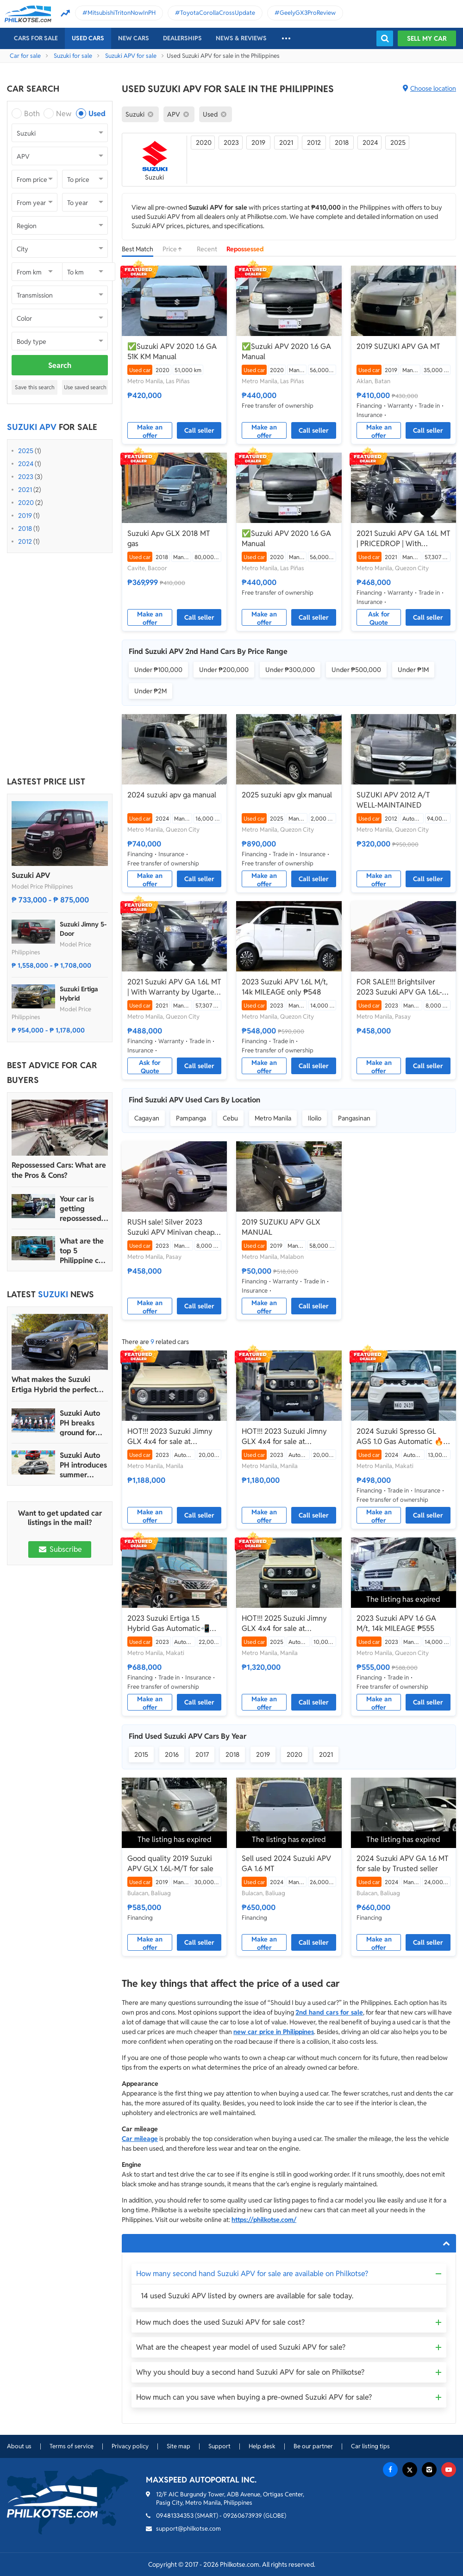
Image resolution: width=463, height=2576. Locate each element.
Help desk (262, 2446)
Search (59, 365)
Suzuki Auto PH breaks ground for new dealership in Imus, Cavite (81, 1422)
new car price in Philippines (273, 2032)
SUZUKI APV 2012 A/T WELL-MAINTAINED (393, 800)
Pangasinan (354, 1118)
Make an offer (150, 431)
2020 (26, 502)
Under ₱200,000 (224, 670)
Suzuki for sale (73, 56)
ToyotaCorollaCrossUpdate (217, 13)
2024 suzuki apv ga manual (171, 795)
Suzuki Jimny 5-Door (83, 929)
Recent (207, 249)
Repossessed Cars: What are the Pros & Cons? (59, 1170)
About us (19, 2446)
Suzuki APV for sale (130, 56)
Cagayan (146, 1118)
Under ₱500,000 (356, 670)
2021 (25, 489)
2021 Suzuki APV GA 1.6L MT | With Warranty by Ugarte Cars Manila (174, 987)
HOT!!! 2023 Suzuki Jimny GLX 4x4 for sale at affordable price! (170, 1436)
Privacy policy (130, 2446)
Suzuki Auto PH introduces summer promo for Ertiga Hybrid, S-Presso (83, 1465)
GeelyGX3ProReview (308, 13)
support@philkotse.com (188, 2528)
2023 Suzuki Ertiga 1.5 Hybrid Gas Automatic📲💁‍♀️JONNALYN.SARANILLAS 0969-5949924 (173, 1623)
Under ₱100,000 (158, 670)
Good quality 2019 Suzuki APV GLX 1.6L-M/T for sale (170, 1863)
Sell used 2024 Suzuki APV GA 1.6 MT (286, 1863)
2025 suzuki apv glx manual (287, 795)
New (63, 113)
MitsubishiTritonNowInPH (122, 13)
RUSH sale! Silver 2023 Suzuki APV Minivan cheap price (170, 1227)
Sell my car (427, 38)
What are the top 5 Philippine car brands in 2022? (83, 1250)
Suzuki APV (31, 875)
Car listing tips (370, 2446)
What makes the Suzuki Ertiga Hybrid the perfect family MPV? (54, 1385)
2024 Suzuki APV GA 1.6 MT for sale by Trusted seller (403, 1863)
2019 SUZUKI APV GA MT (398, 346)
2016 (172, 1754)
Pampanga (191, 1118)
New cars (133, 38)
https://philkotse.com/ (264, 2219)
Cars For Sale (36, 38)
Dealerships (182, 38)
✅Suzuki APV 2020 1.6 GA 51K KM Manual (172, 351)
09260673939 (242, 2516)
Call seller (199, 430)
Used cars (88, 38)
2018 (25, 528)
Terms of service (72, 2446)
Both (32, 113)
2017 (202, 1754)
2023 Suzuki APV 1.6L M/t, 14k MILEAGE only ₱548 (285, 987)
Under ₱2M (150, 691)
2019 (25, 515)
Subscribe (60, 1549)
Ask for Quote (379, 618)
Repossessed (245, 249)
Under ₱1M (413, 670)
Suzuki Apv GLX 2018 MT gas (168, 538)
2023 (25, 477)
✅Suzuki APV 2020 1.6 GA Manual (286, 351)
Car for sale (25, 56)
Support (219, 2446)
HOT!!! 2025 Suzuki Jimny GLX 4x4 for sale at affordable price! (284, 1623)
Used (97, 113)
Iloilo (314, 1118)
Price (175, 249)
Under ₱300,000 (290, 670)
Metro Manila (273, 1118)
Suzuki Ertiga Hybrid (79, 993)
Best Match (137, 249)
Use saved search (85, 387)
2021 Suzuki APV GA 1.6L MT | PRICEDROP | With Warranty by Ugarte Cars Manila (403, 539)
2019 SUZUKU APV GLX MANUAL (281, 1227)
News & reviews (241, 38)
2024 (25, 464)
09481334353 (175, 2516)
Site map (178, 2446)
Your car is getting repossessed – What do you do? (83, 1208)
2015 (141, 1754)
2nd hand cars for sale (329, 2012)
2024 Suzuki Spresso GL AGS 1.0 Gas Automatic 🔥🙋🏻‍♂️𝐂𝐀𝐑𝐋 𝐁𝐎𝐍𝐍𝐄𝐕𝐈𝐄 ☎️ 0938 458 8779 (400, 1436)
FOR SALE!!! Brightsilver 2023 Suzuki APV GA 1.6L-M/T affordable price (399, 987)
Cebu (230, 1118)
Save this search (35, 387)
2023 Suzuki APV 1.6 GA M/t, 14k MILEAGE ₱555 (396, 1623)
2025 (25, 451)
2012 (25, 541)
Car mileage (140, 2138)
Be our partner (313, 2446)
